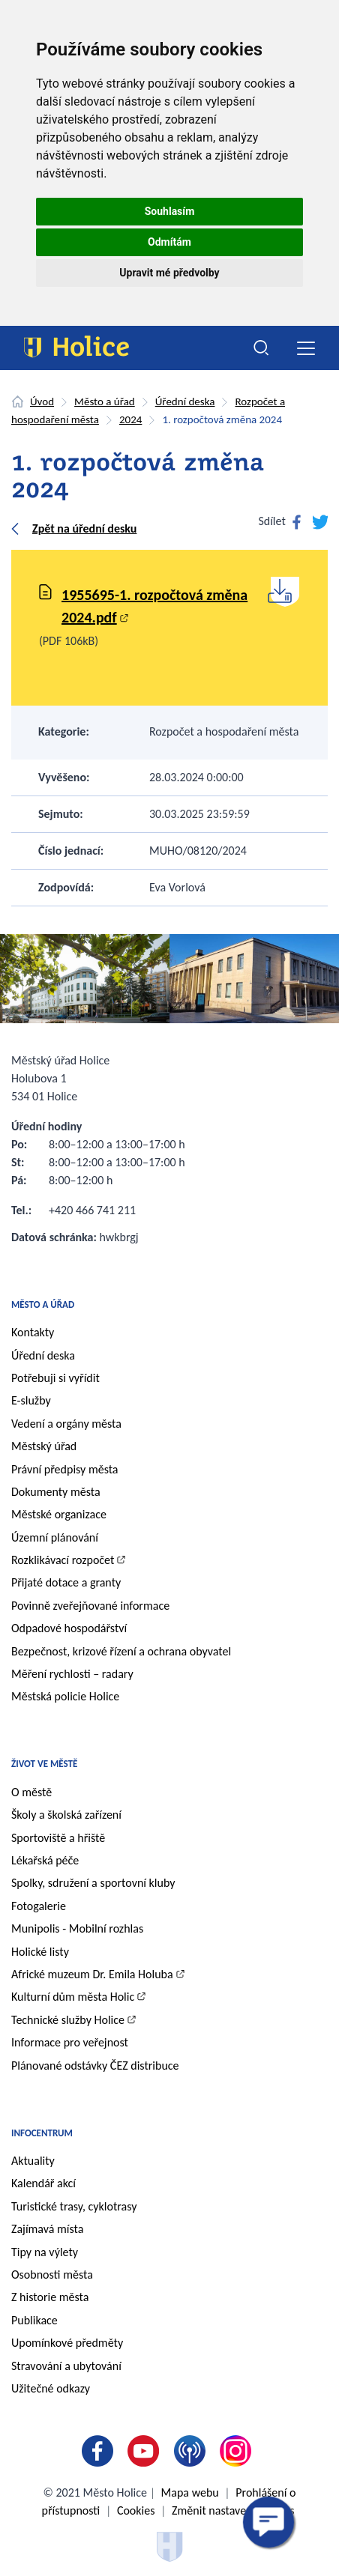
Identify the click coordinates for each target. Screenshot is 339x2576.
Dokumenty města (55, 1492)
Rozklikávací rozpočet (62, 1560)
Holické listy (40, 1952)
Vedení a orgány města (66, 1423)
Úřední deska (185, 401)
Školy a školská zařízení (66, 1814)
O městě (31, 1792)
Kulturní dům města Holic (72, 1996)
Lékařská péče (45, 1860)
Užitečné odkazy (50, 2388)
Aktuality (33, 2161)
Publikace (34, 2320)
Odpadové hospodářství (69, 1628)
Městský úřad (43, 1446)
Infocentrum (42, 2133)
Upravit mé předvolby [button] (169, 273)
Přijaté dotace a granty (66, 1582)
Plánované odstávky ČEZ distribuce (95, 2065)
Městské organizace (58, 1514)
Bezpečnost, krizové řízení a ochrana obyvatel (121, 1651)
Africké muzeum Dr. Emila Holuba (92, 1974)
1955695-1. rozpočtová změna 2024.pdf (155, 606)
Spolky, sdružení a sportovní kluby (93, 1883)
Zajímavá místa (47, 2229)
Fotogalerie (38, 1906)
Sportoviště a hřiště (58, 1838)
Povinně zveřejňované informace (90, 1605)
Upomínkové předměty (67, 2343)
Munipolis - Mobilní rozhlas (77, 1928)
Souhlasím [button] (170, 211)
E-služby (31, 1400)
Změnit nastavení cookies (233, 2510)
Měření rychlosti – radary (72, 1674)
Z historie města (49, 2297)
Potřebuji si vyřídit (55, 1378)
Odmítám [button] (169, 242)
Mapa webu (190, 2492)
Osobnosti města (52, 2274)
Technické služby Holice (67, 2020)
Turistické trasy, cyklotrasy (73, 2206)
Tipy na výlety (44, 2252)
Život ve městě (44, 1763)
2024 (130, 419)
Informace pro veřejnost (69, 2042)
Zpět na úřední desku (84, 528)
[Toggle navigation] (306, 348)
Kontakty (32, 1332)
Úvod (42, 401)
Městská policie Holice (65, 1696)
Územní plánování (54, 1537)
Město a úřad (104, 401)
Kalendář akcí (43, 2183)
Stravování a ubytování (66, 2366)
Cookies (136, 2510)
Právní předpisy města (64, 1469)
